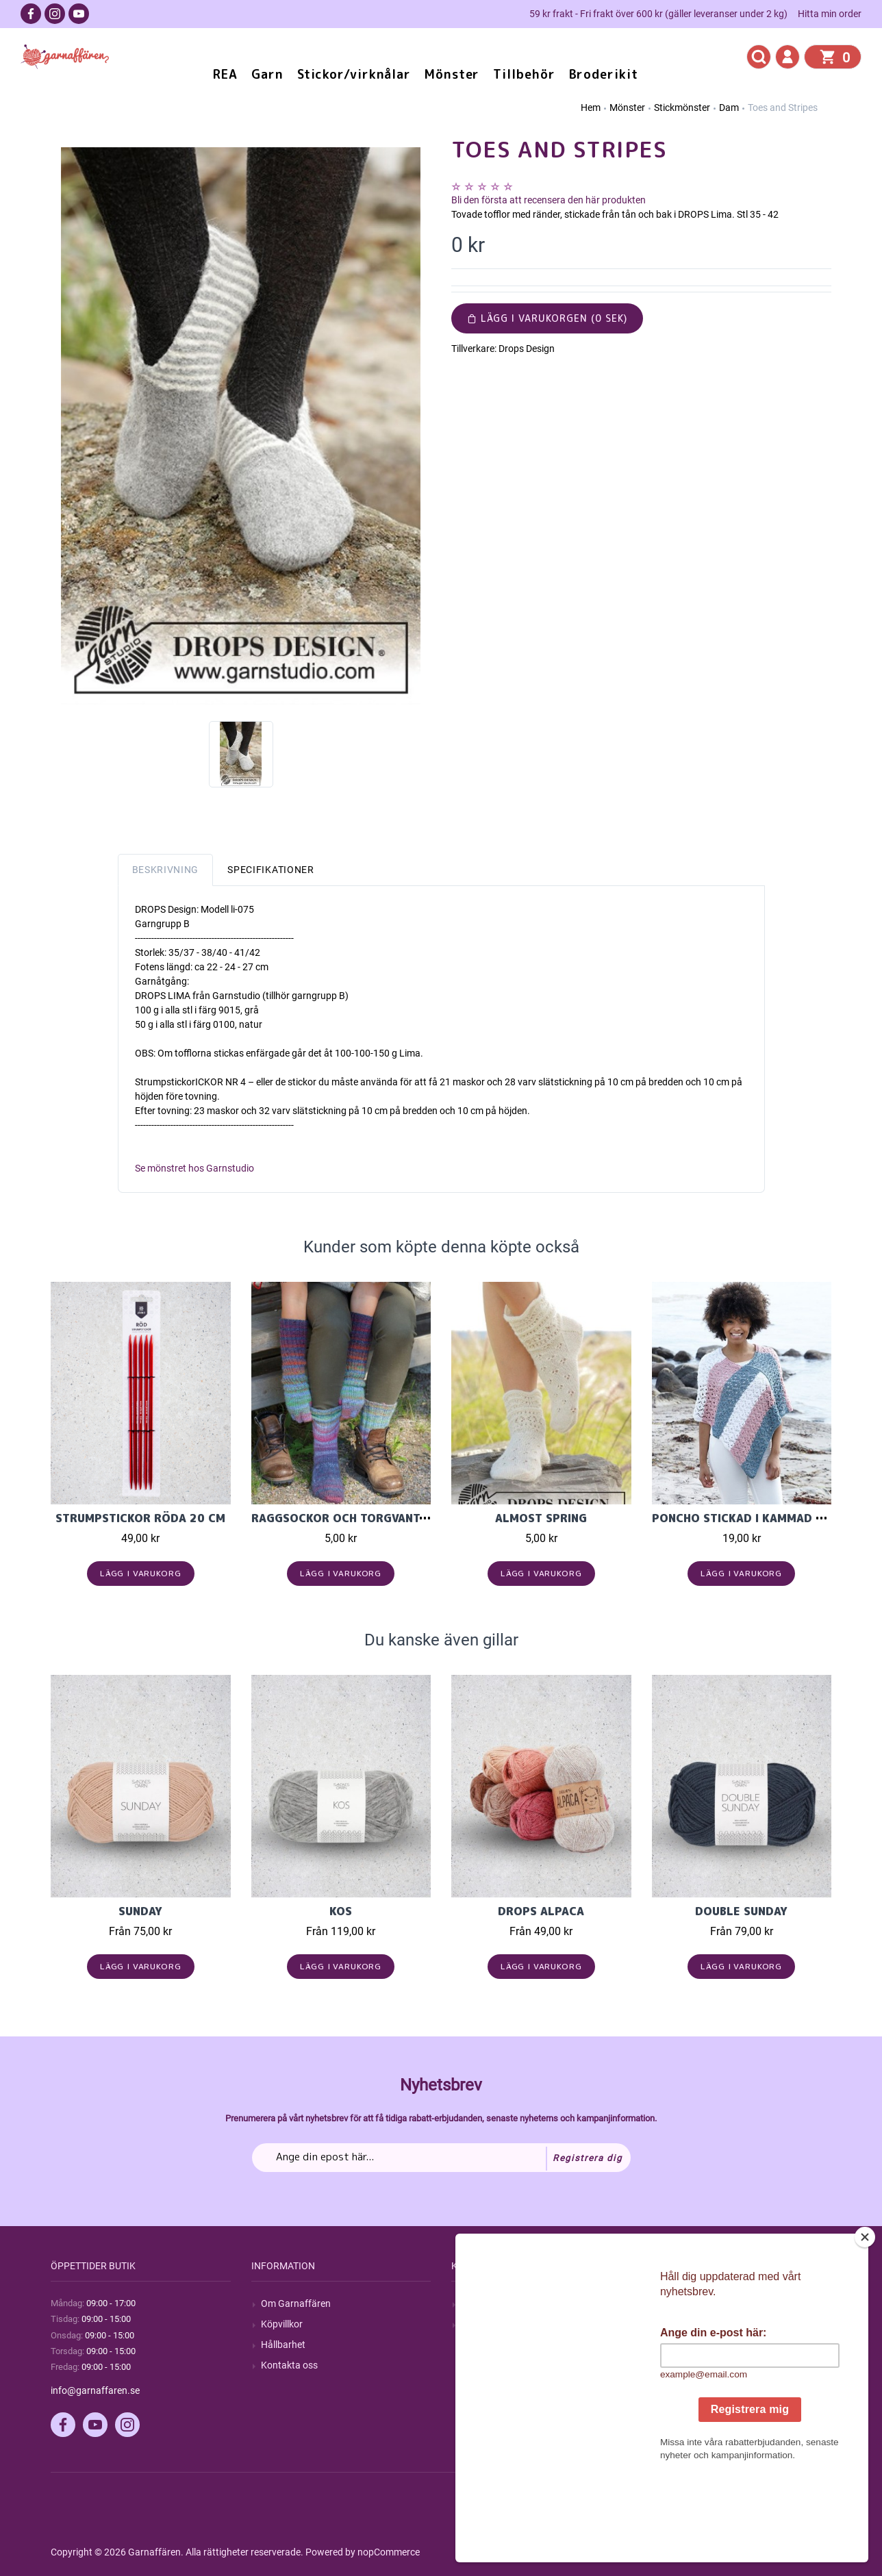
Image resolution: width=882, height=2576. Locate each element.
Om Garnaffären (296, 2303)
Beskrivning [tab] (165, 869)
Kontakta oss (289, 2365)
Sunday (140, 1911)
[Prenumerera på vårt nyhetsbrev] (441, 2158)
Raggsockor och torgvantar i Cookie (369, 1518)
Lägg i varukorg (140, 1573)
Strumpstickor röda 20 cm (140, 1518)
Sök (469, 2303)
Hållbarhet (283, 2344)
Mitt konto (683, 2303)
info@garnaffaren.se (95, 2390)
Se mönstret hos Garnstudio (194, 1168)
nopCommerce (388, 2552)
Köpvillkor (282, 2324)
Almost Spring (541, 1518)
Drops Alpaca (541, 1911)
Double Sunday (741, 1911)
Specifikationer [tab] (270, 869)
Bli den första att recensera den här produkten (548, 199)
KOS (340, 1911)
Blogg (473, 2324)
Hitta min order (829, 13)
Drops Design (527, 348)
